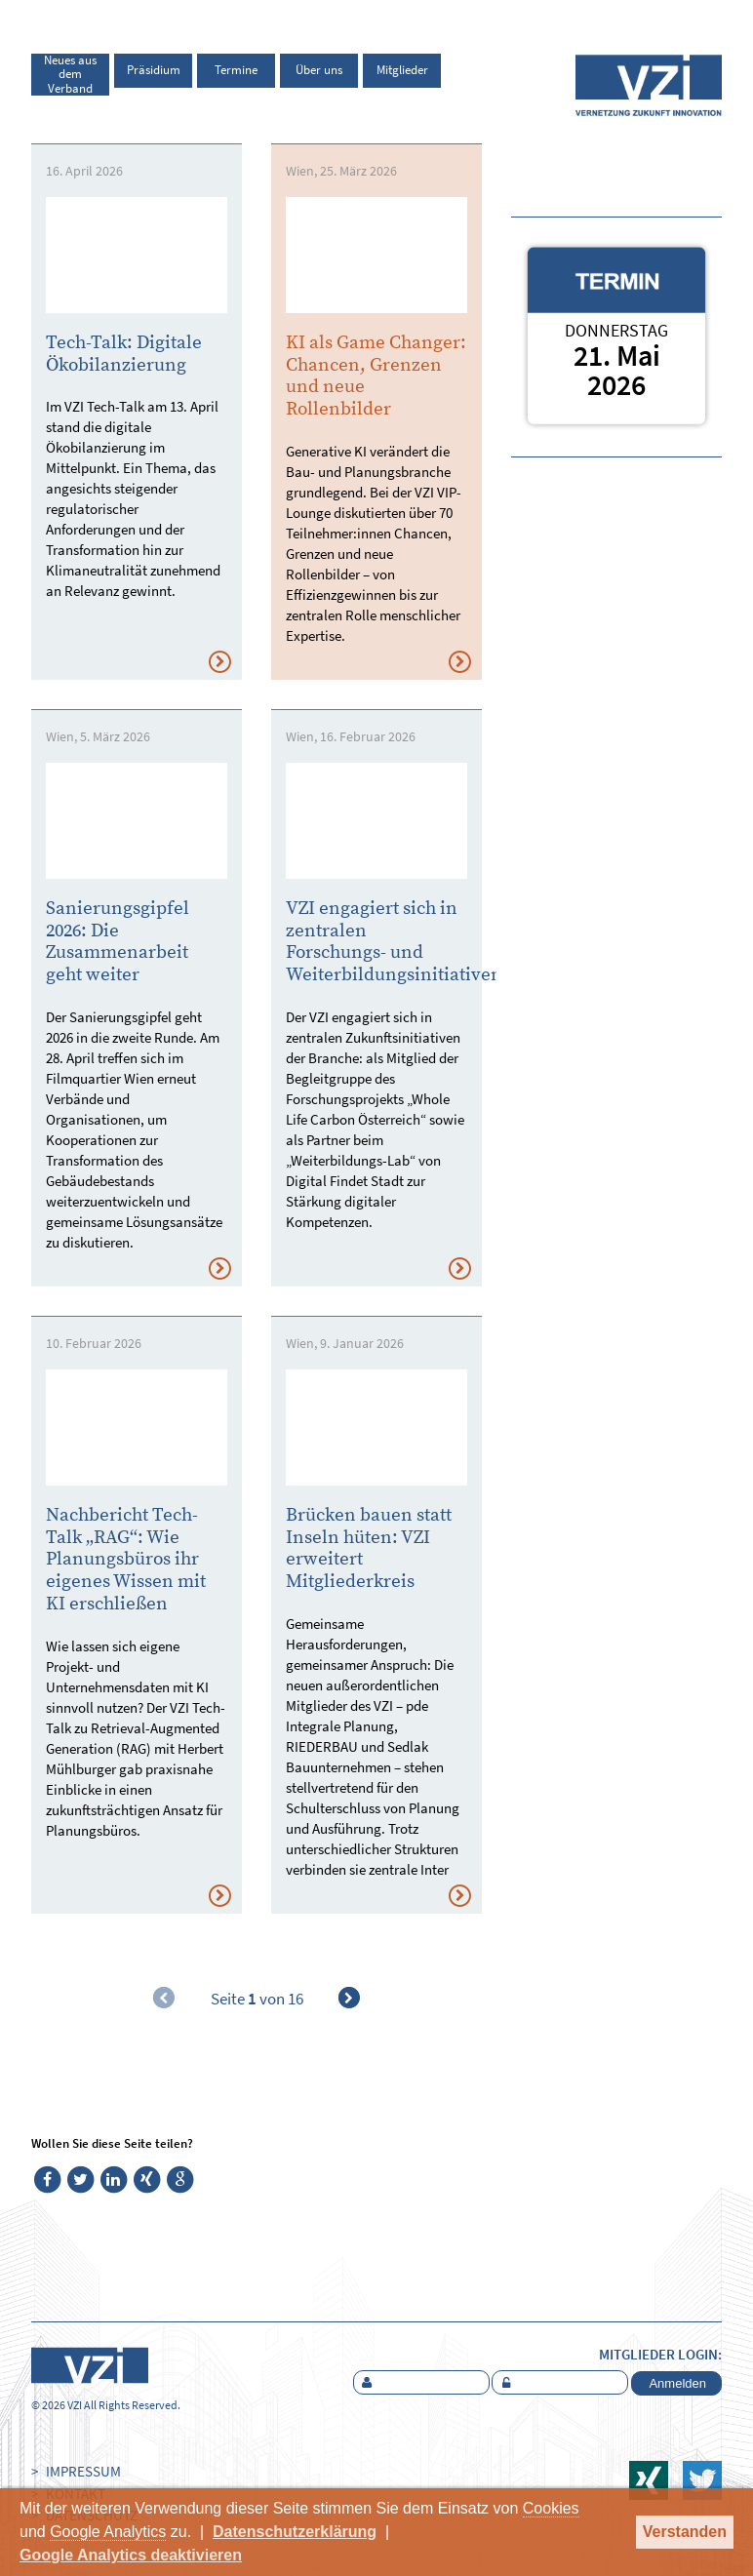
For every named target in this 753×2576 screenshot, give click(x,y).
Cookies (551, 2508)
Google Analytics (108, 2531)
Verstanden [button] (685, 2531)
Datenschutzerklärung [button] (294, 2531)
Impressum (83, 2471)
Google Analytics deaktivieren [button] (131, 2555)
